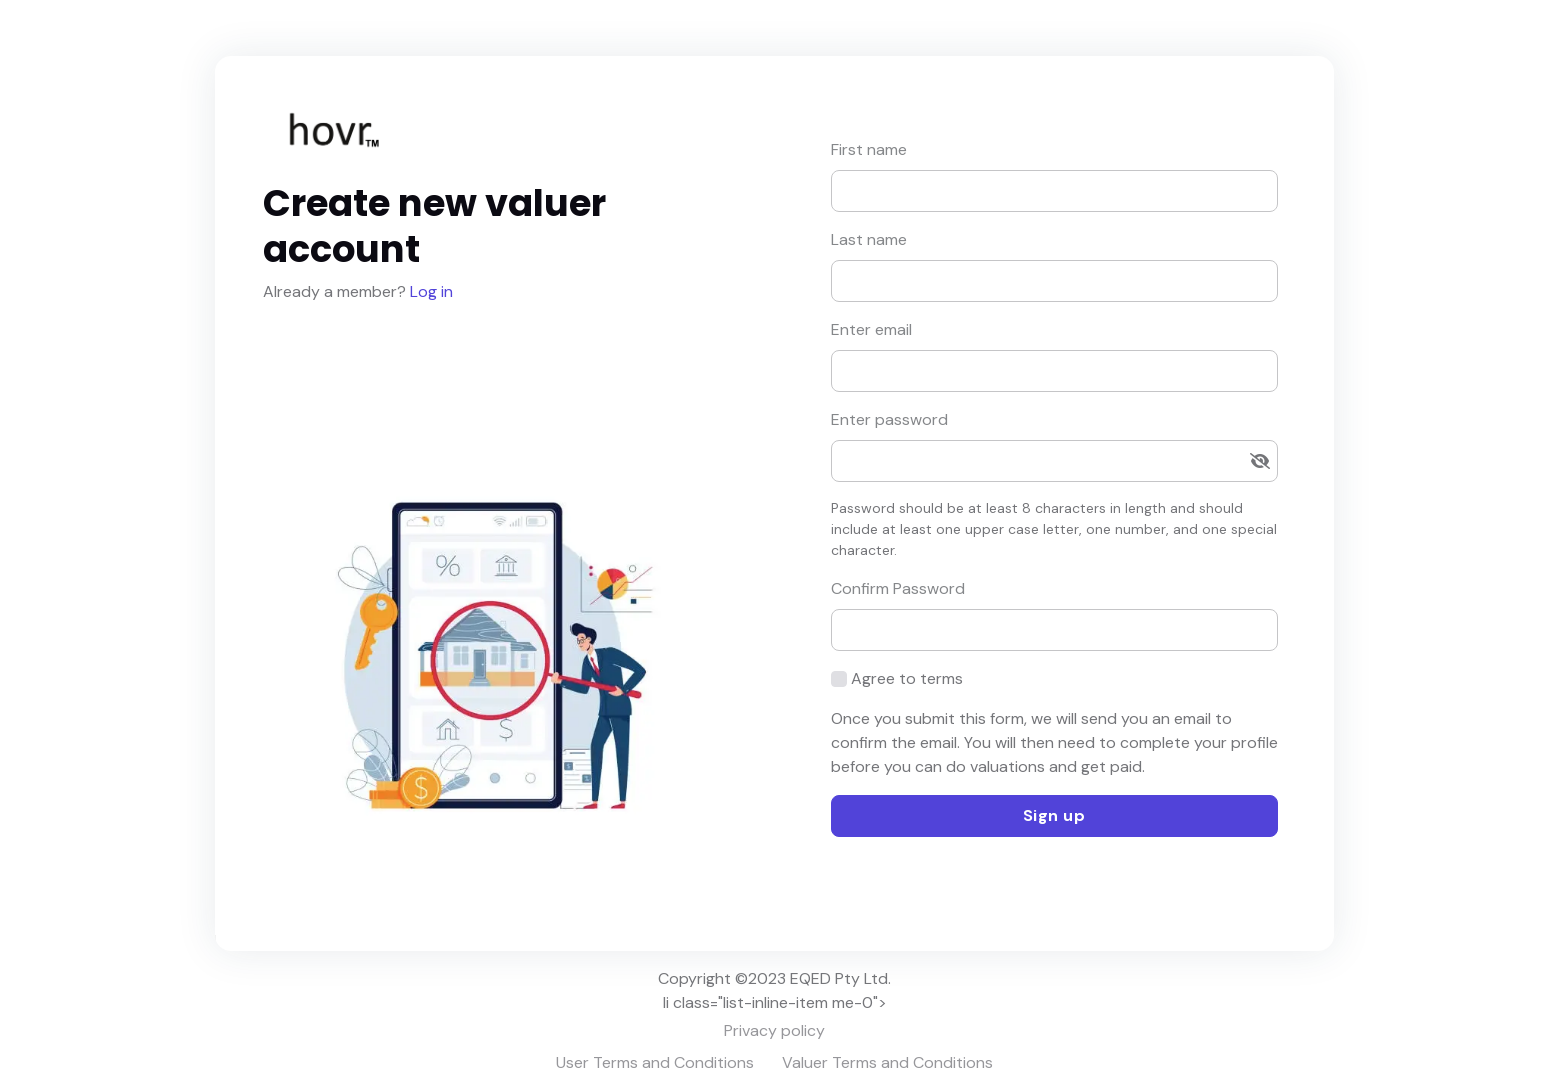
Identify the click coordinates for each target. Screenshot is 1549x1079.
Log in (429, 291)
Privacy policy (774, 1030)
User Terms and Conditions (655, 1062)
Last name (869, 239)
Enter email (871, 329)
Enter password (889, 419)
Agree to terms (907, 678)
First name (869, 149)
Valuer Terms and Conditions (887, 1062)
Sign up (1054, 815)
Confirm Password (898, 588)
